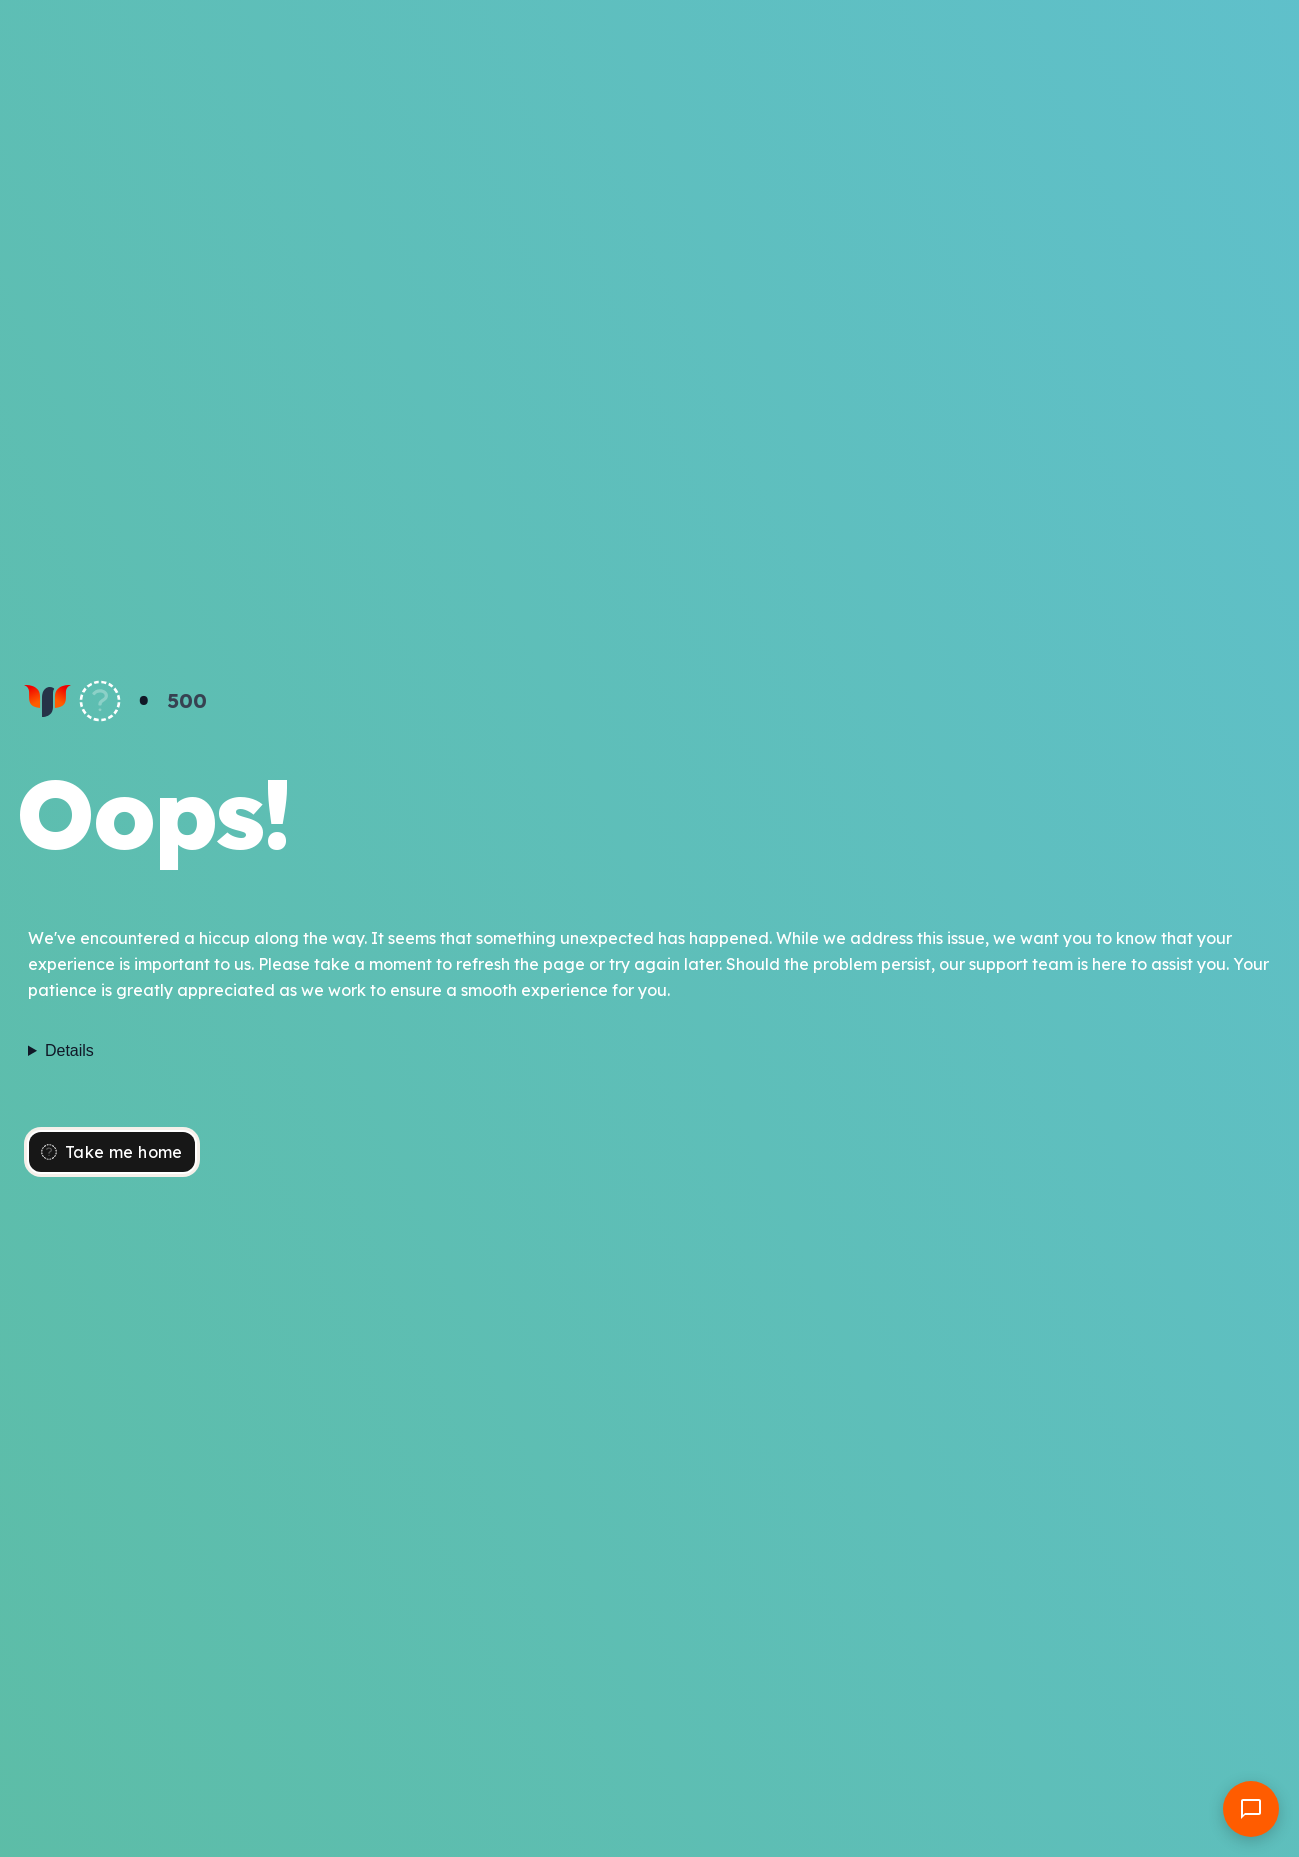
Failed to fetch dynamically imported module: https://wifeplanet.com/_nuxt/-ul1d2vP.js (649, 1051)
